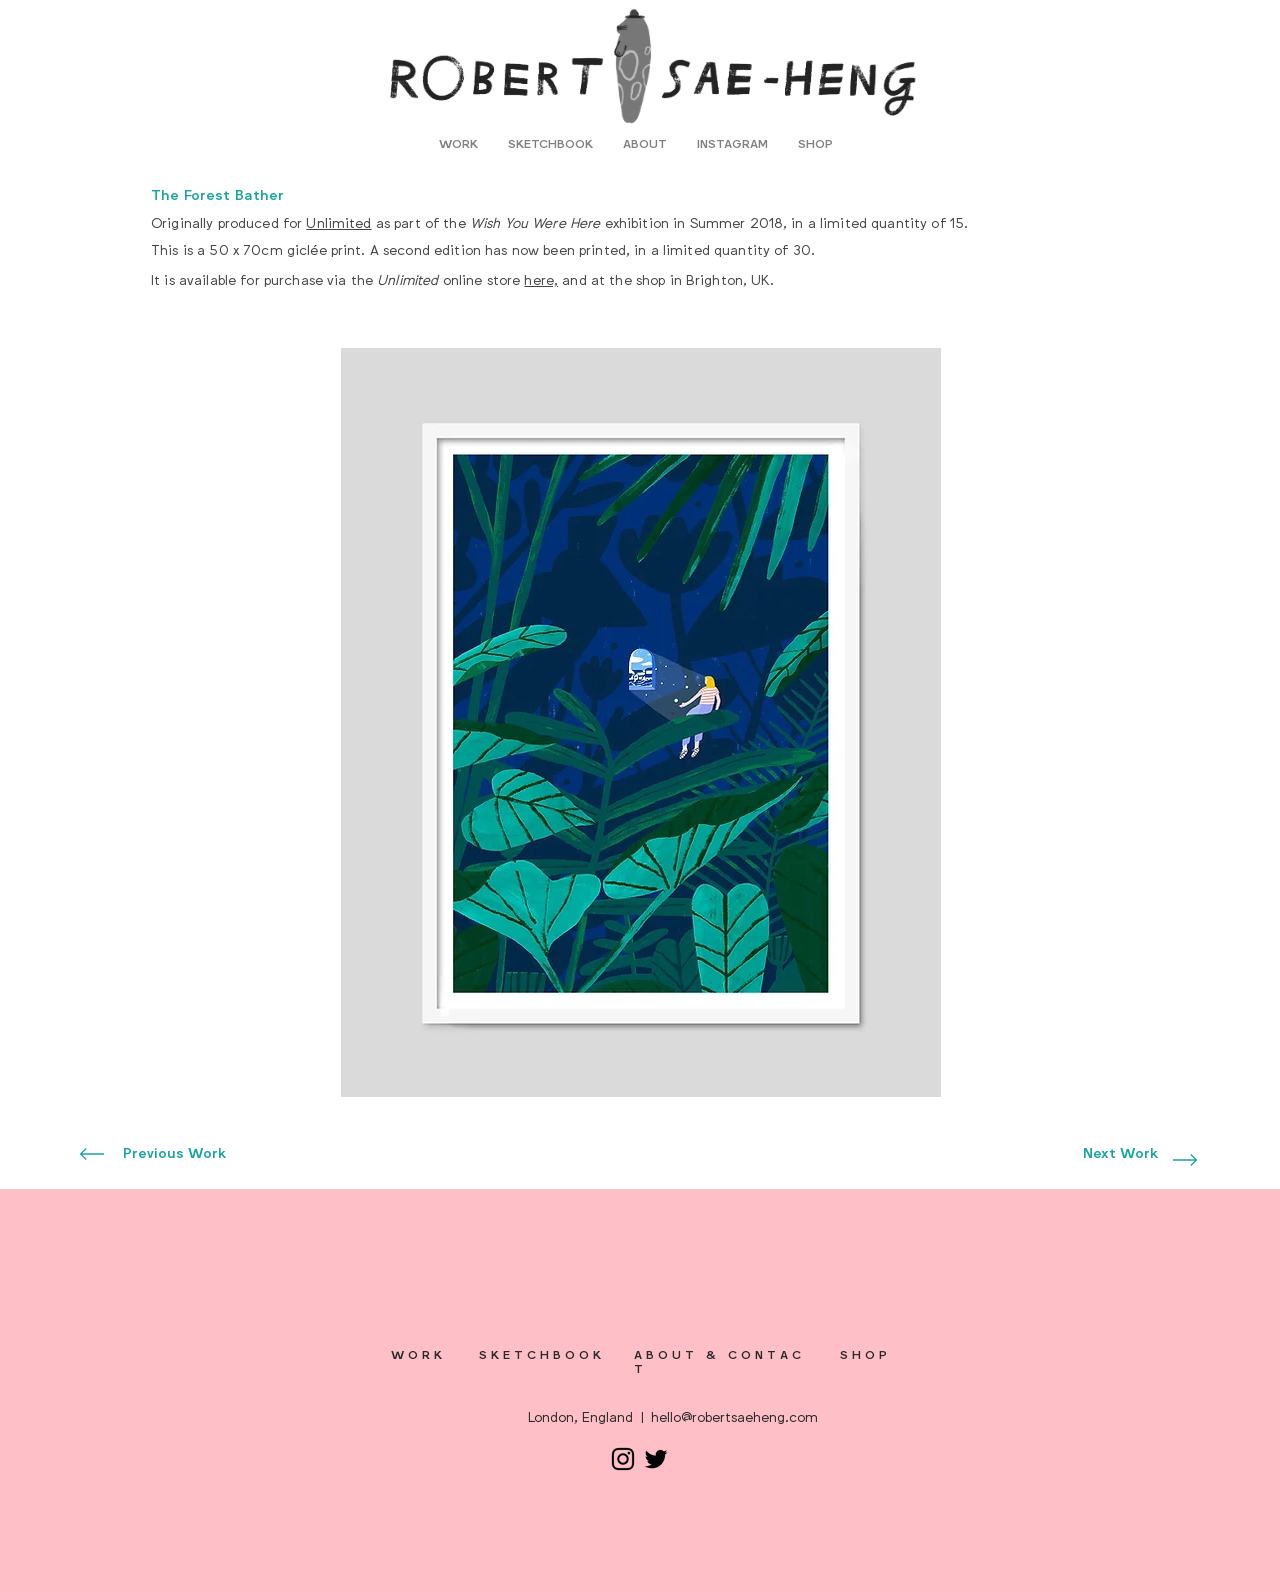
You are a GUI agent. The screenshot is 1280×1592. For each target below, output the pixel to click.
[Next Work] (1120, 1153)
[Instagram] (623, 1459)
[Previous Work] (175, 1153)
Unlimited (338, 223)
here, (541, 280)
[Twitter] (656, 1459)
